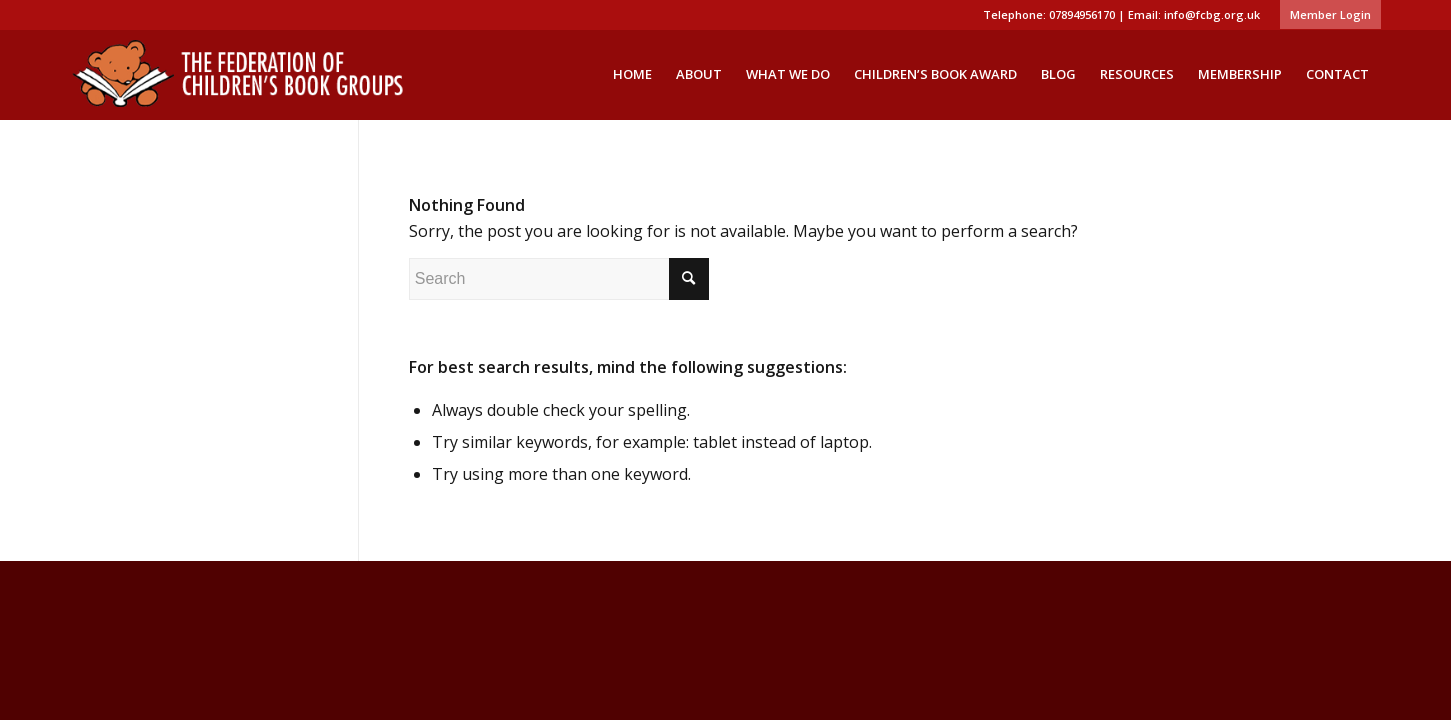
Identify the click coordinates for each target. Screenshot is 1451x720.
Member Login (1330, 14)
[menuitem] (1325, 15)
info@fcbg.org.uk (1212, 14)
